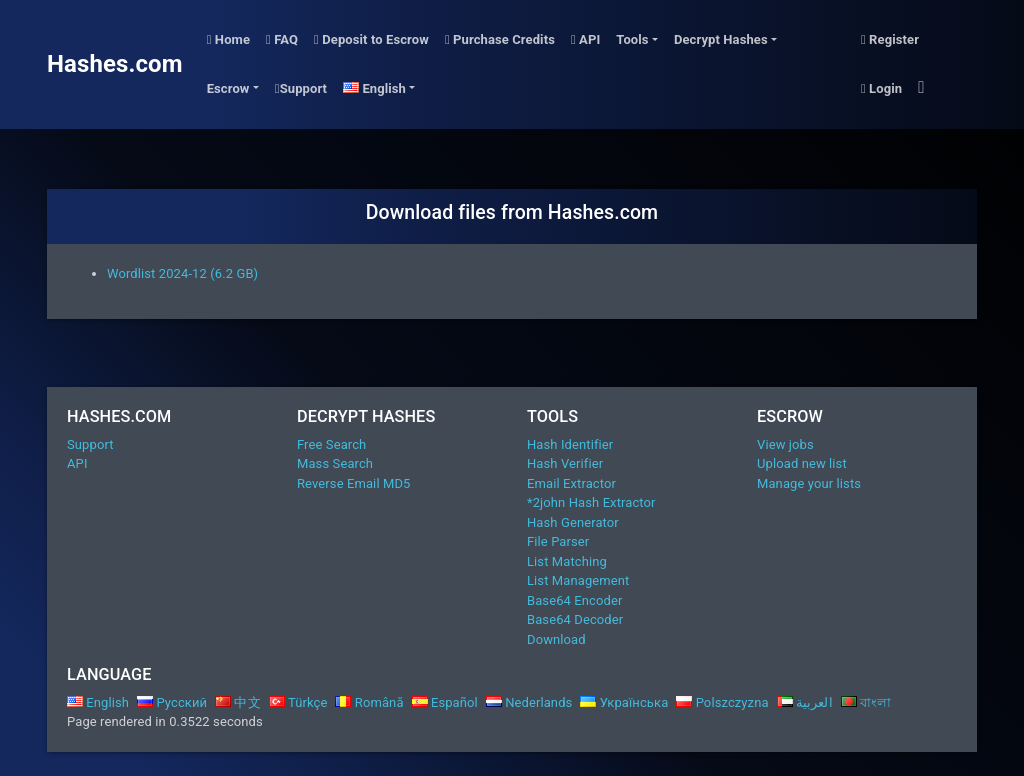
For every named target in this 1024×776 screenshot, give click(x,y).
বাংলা (866, 702)
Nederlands (529, 702)
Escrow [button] (228, 88)
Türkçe (298, 702)
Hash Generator (573, 522)
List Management (578, 580)
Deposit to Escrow (371, 39)
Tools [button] (632, 39)
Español (445, 702)
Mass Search (335, 463)
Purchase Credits (500, 39)
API (585, 39)
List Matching (567, 561)
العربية (805, 702)
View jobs (785, 444)
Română (369, 702)
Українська (624, 702)
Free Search (331, 444)
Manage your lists (809, 483)
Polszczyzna (722, 702)
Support (301, 88)
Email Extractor (571, 483)
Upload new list (802, 463)
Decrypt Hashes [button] (721, 39)
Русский (172, 702)
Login (881, 88)
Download (556, 639)
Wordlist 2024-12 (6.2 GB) (182, 273)
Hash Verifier (565, 463)
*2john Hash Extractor (591, 502)
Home (228, 39)
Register (890, 39)
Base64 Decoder (575, 619)
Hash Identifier (570, 444)
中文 (238, 702)
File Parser (558, 541)
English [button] (374, 88)
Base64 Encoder (574, 600)
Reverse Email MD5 (353, 483)
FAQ (282, 39)
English (98, 702)
